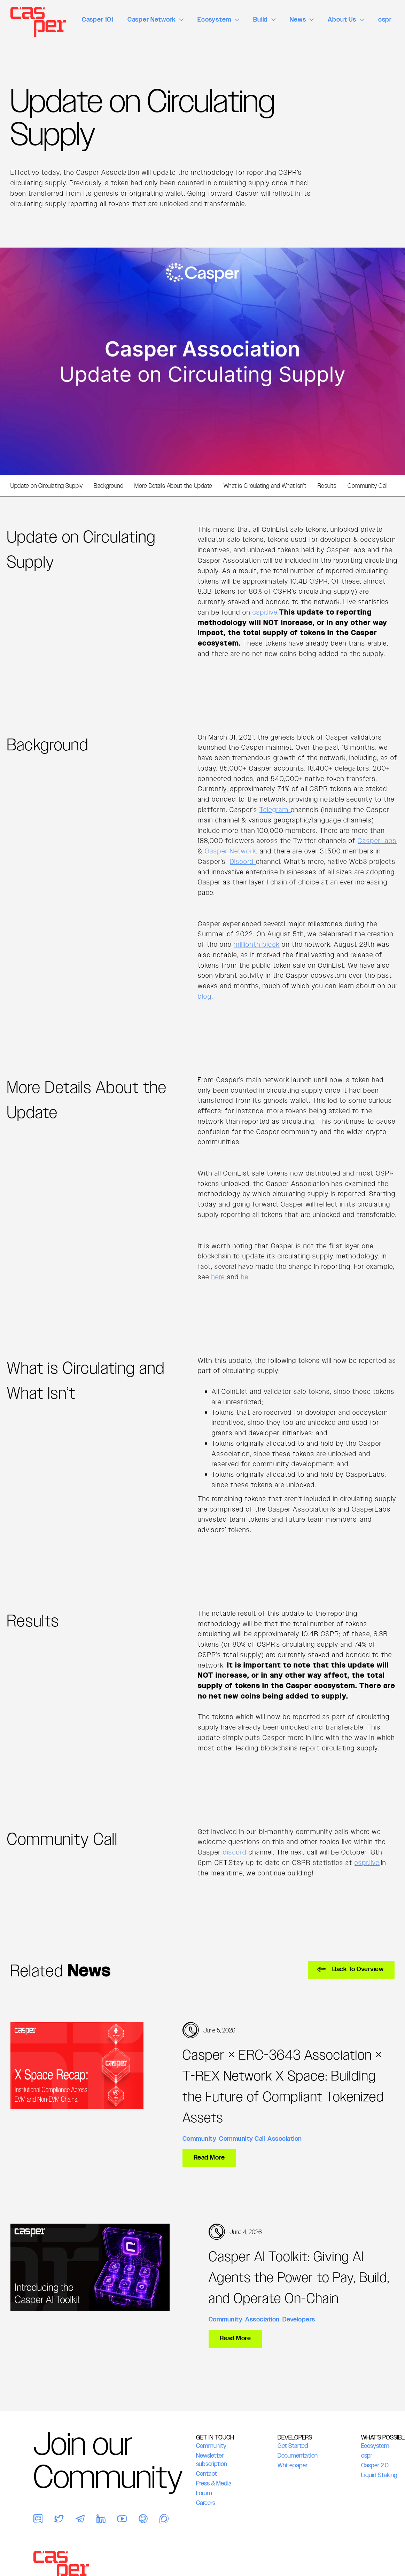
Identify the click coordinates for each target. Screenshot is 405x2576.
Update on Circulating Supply (46, 485)
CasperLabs (377, 840)
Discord (243, 861)
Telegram (275, 809)
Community (199, 2138)
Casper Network (230, 851)
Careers (205, 2503)
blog (205, 996)
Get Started (293, 2446)
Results (327, 485)
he (245, 1277)
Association (284, 2138)
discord (235, 1852)
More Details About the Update (173, 485)
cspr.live (265, 612)
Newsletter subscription (211, 2459)
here (219, 1277)
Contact (206, 2473)
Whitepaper (292, 2465)
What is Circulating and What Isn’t (265, 485)
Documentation (298, 2455)
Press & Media (214, 2483)
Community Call (367, 485)
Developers (298, 2319)
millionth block (257, 944)
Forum (204, 2493)
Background (108, 485)
